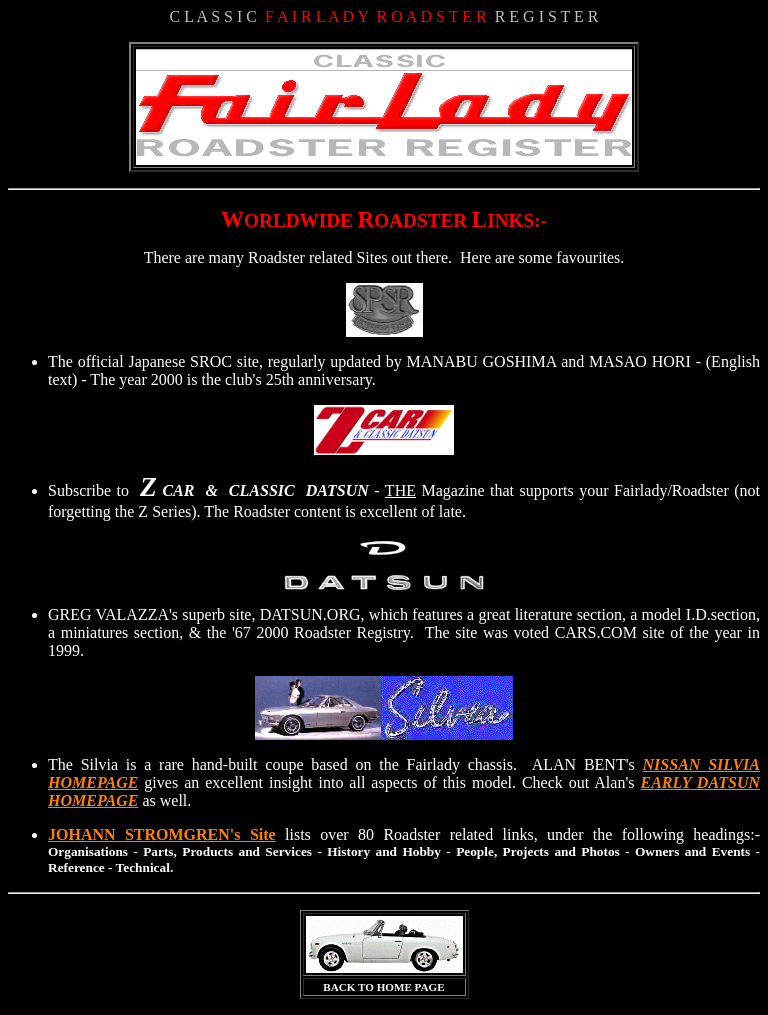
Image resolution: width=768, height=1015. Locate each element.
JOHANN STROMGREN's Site (162, 834)
